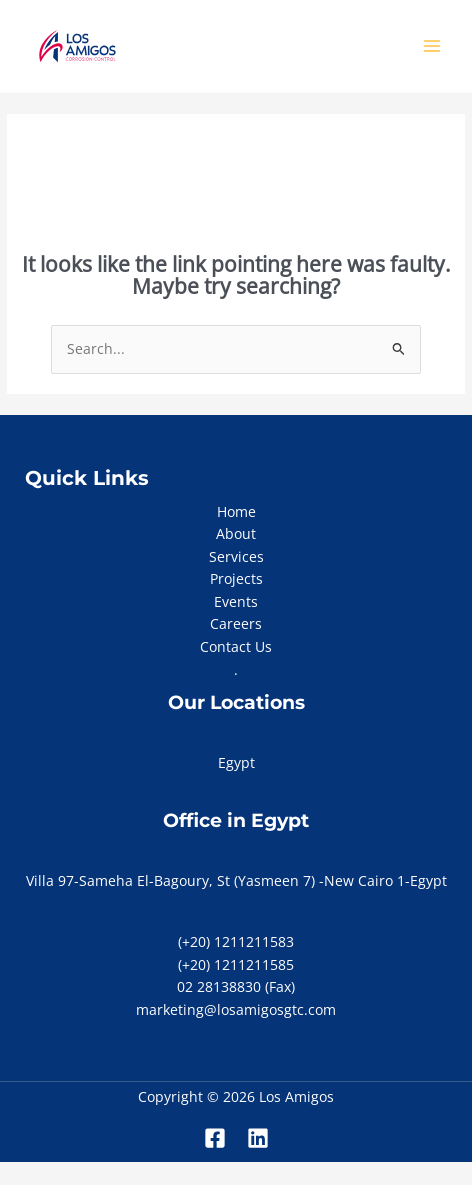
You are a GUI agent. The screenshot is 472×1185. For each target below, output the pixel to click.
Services (236, 556)
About (236, 533)
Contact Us (236, 646)
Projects (236, 578)
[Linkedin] (258, 1138)
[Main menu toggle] (432, 46)
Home (236, 511)
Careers (236, 623)
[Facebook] (215, 1138)
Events (236, 601)
